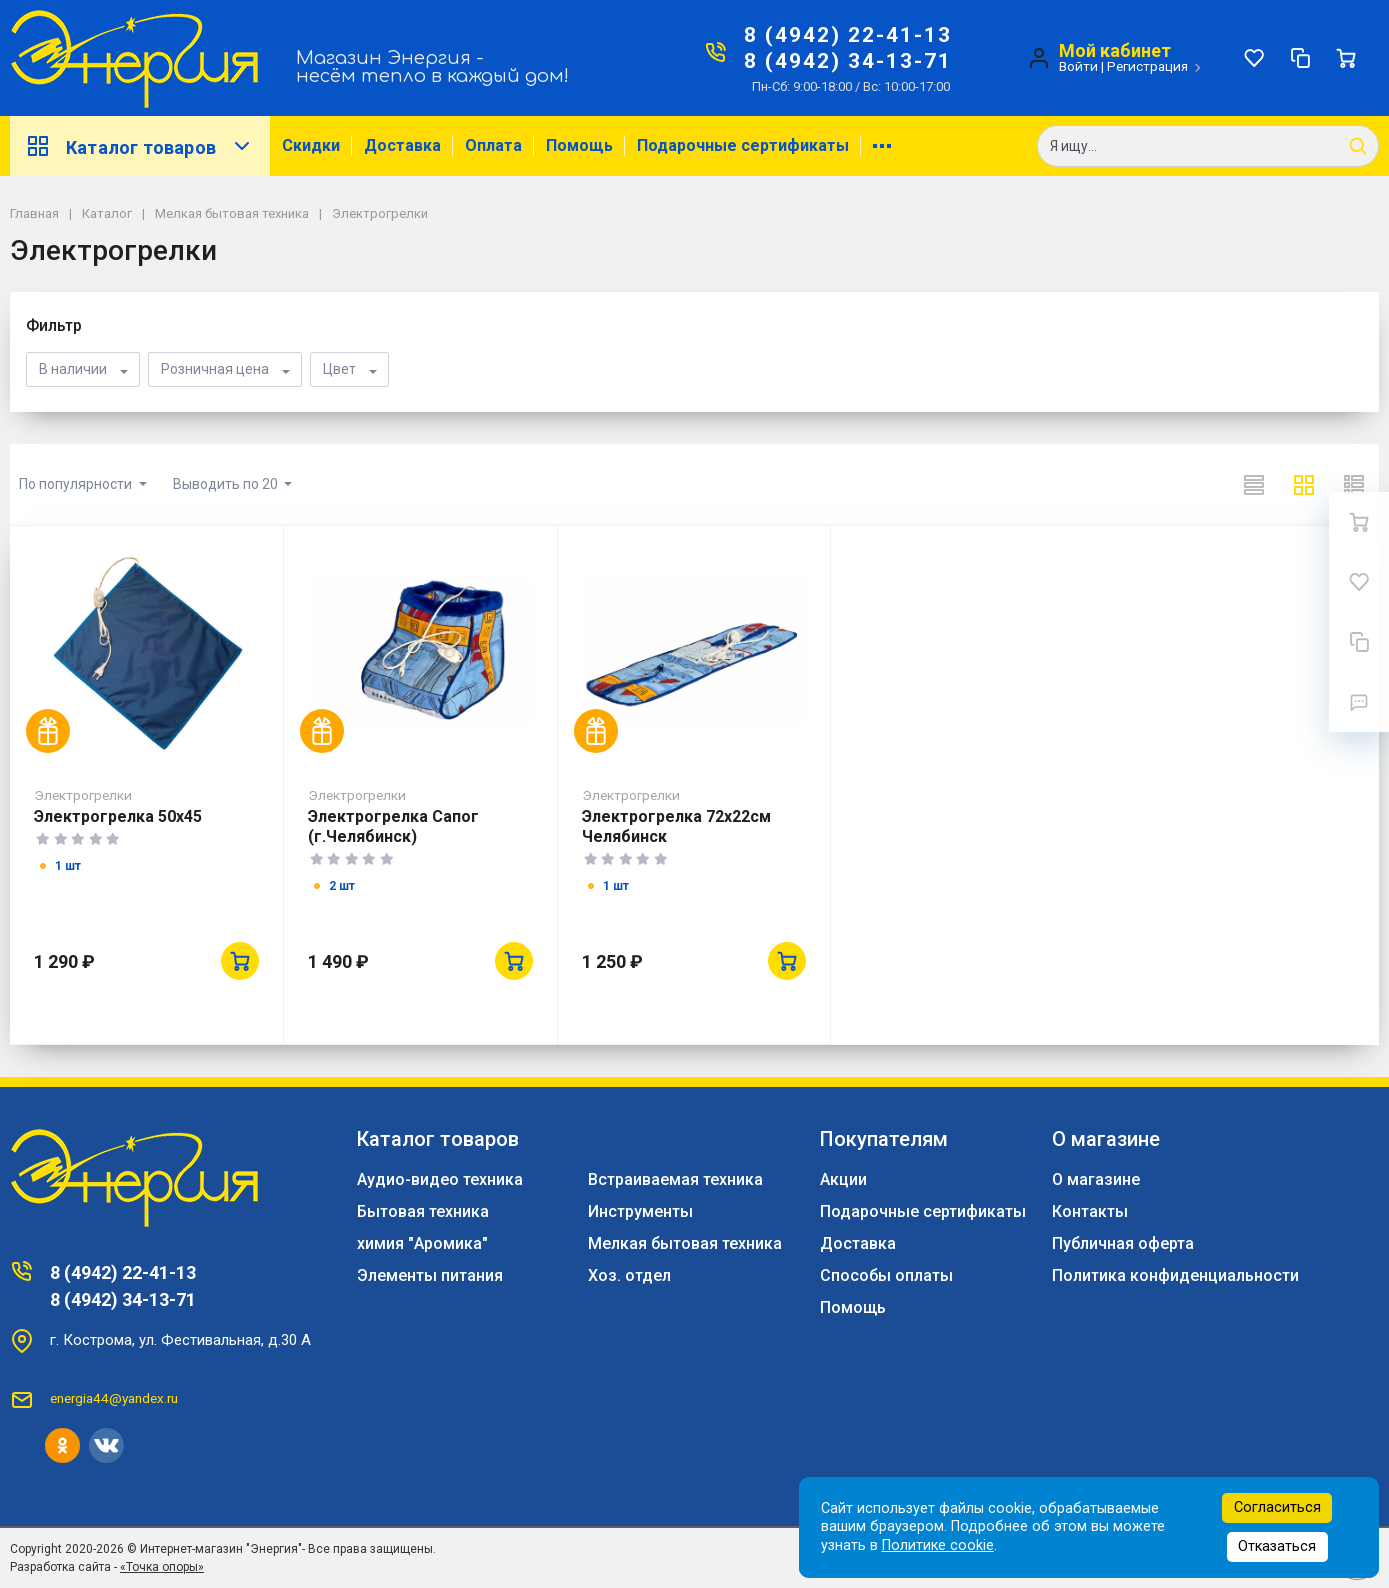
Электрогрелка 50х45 (118, 816)
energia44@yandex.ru (114, 1398)
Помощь (579, 145)
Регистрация (1147, 66)
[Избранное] (1254, 58)
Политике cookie (938, 1545)
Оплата (493, 145)
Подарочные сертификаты (743, 145)
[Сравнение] (1300, 58)
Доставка (402, 145)
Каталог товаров (140, 146)
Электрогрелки (83, 795)
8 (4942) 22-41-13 (848, 35)
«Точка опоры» (162, 1567)
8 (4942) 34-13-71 (848, 61)
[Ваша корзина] (1346, 58)
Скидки (311, 145)
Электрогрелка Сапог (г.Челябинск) (393, 826)
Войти (1078, 66)
